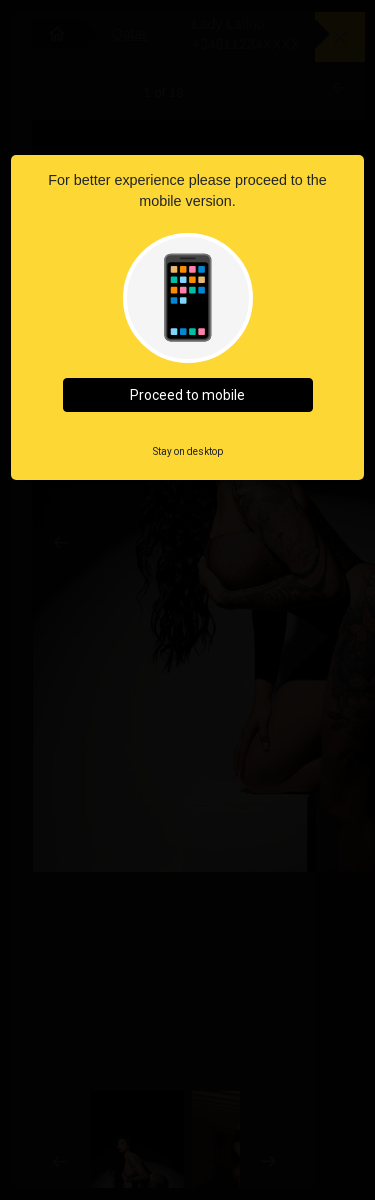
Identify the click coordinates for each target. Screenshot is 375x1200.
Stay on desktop (188, 451)
